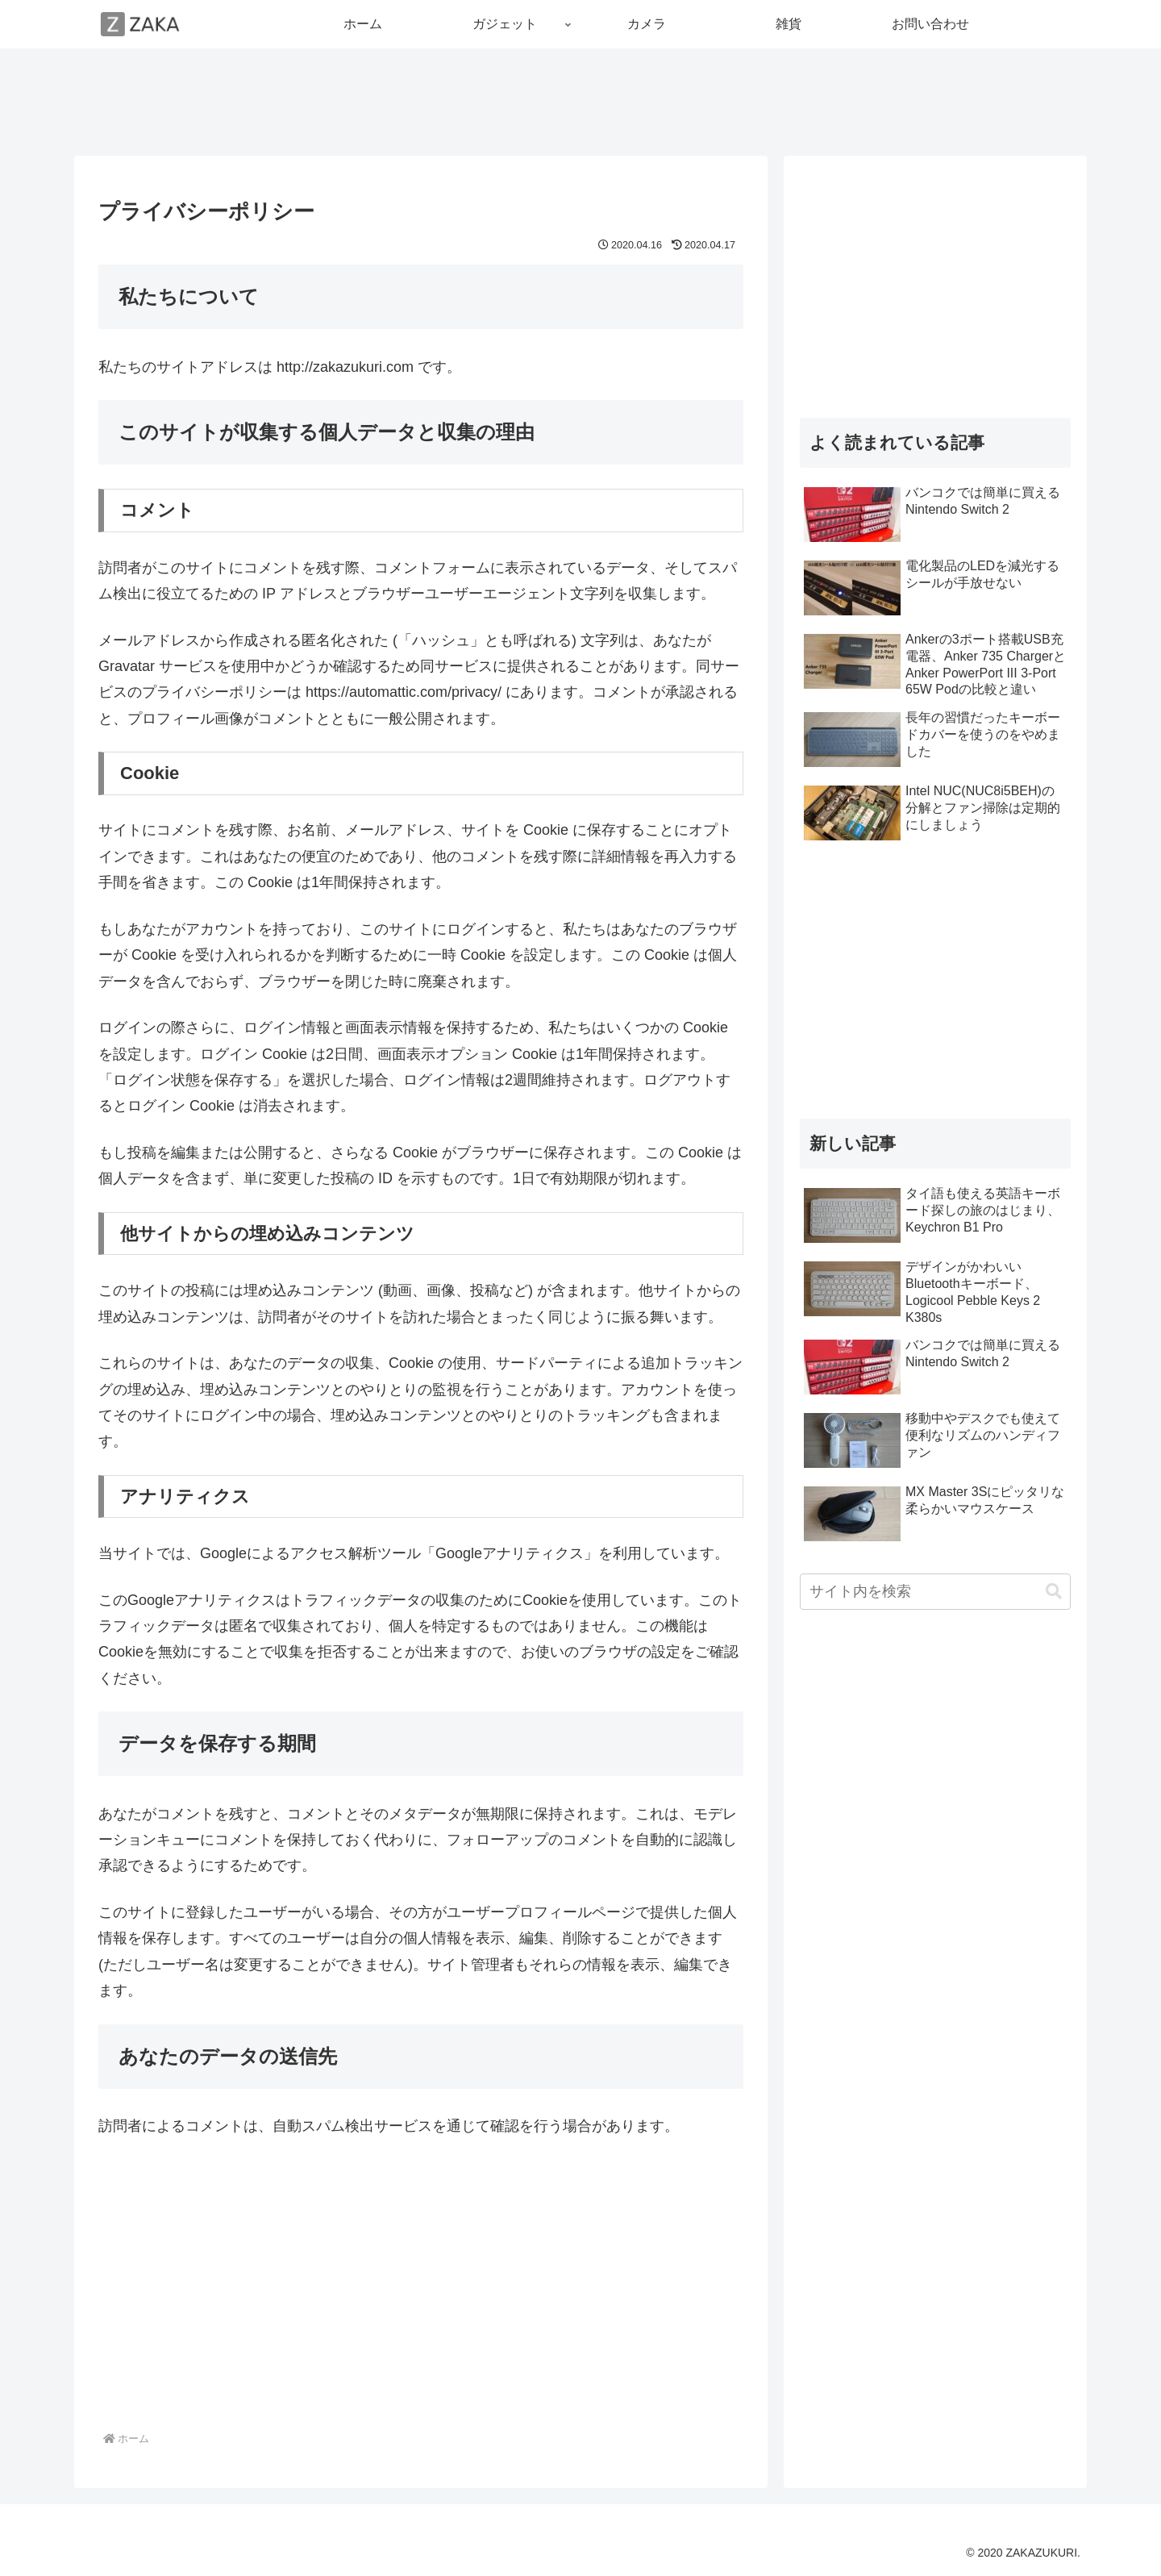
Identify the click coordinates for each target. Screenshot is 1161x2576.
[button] (1053, 1591)
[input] (935, 1592)
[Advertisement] (580, 99)
